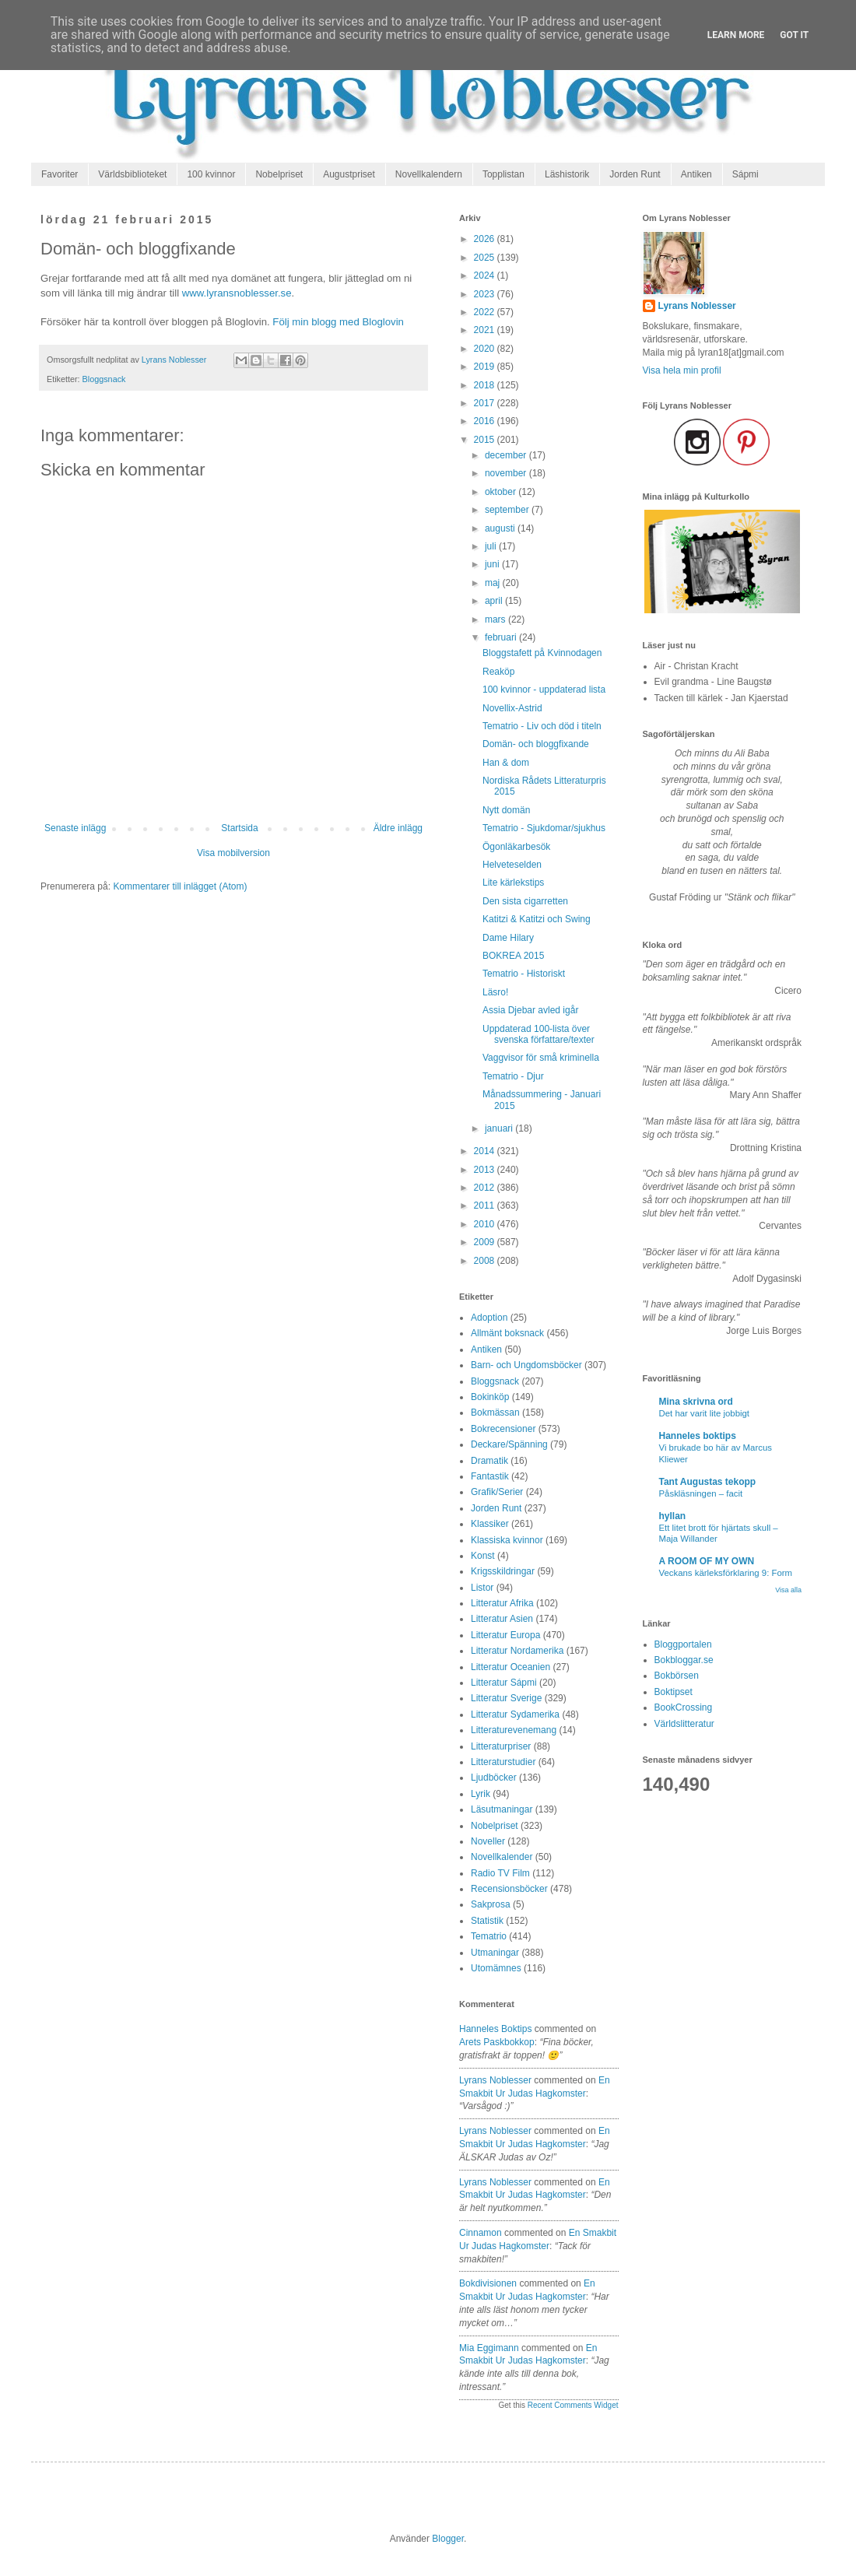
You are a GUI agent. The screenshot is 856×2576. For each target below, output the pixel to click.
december (507, 455)
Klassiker (490, 1523)
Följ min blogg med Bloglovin (338, 322)
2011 (485, 1205)
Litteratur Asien (502, 1618)
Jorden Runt (634, 174)
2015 (485, 439)
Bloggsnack (104, 379)
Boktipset (673, 1691)
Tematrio (489, 1936)
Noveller (488, 1841)
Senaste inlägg (75, 828)
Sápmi (745, 174)
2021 (485, 330)
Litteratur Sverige (506, 1698)
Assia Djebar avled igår (530, 1010)
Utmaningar (495, 1952)
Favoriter (59, 174)
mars (496, 619)
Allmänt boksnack (507, 1333)
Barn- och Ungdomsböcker (526, 1365)
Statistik (487, 1920)
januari (500, 1128)
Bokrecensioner (503, 1428)
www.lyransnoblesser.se (237, 293)
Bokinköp (490, 1397)
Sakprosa (490, 1904)
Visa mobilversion (233, 853)
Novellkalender (501, 1856)
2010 (485, 1224)
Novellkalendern (428, 174)
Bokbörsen (676, 1675)
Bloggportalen (683, 1644)
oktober (501, 491)
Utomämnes (496, 1968)
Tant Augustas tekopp (707, 1481)
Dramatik (489, 1460)
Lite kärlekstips (513, 882)
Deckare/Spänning (509, 1444)
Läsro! (495, 992)
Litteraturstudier (503, 1762)
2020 (485, 348)
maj (494, 582)
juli (492, 546)
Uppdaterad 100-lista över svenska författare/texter (538, 1034)
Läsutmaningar (501, 1809)
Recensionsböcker (509, 1888)
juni (493, 564)
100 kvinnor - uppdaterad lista (543, 689)
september (508, 509)
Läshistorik (567, 174)
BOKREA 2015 (513, 955)
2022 (485, 312)
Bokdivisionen (488, 2283)
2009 (485, 1242)
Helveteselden (512, 864)
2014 (485, 1151)
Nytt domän (506, 810)
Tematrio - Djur (513, 1076)
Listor (482, 1587)
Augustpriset (349, 174)
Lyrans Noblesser (495, 2080)
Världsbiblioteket (132, 174)
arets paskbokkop (497, 2042)
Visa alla (788, 1590)
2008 (485, 1260)
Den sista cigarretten (525, 901)
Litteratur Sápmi (504, 1682)
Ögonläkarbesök (516, 846)
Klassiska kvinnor (507, 1540)
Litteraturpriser (501, 1746)
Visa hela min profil (682, 370)
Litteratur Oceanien (510, 1667)
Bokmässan (495, 1412)
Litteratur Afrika (502, 1603)
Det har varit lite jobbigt (704, 1413)
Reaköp (498, 671)
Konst (483, 1555)
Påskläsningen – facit (701, 1493)
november (507, 473)
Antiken (696, 174)
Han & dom (505, 762)
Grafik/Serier (497, 1491)
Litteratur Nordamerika (517, 1650)
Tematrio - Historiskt (523, 973)
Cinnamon (480, 2232)
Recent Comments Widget (573, 2405)
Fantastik (490, 1476)
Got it (794, 35)
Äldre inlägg (398, 828)
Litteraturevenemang (513, 1730)
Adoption (489, 1317)
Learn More (736, 35)
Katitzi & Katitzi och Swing (536, 919)
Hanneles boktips (495, 2028)
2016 (485, 421)
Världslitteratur (684, 1723)
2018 (485, 385)
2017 (485, 403)
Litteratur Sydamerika (515, 1714)
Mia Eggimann (489, 2348)
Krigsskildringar (503, 1571)
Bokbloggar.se (684, 1660)
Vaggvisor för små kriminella (540, 1057)
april (495, 600)
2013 (485, 1169)
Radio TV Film (500, 1873)
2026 (485, 238)
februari (502, 637)
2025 (485, 257)
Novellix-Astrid (512, 708)
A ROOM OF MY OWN (707, 1561)
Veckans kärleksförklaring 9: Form (726, 1573)
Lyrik (480, 1793)
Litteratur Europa (505, 1635)
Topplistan (503, 174)
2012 (485, 1187)
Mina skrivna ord (696, 1401)
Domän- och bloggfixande (535, 744)
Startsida (239, 828)
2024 (485, 275)
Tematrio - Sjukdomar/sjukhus (543, 828)
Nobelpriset (279, 174)
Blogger (448, 2538)
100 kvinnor (211, 174)
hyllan (672, 1516)
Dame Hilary (508, 937)
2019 (485, 366)
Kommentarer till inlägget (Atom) (180, 886)
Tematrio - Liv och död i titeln (542, 726)
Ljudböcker (494, 1777)
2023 (485, 294)
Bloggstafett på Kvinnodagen (542, 653)
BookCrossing (683, 1707)
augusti (501, 528)
